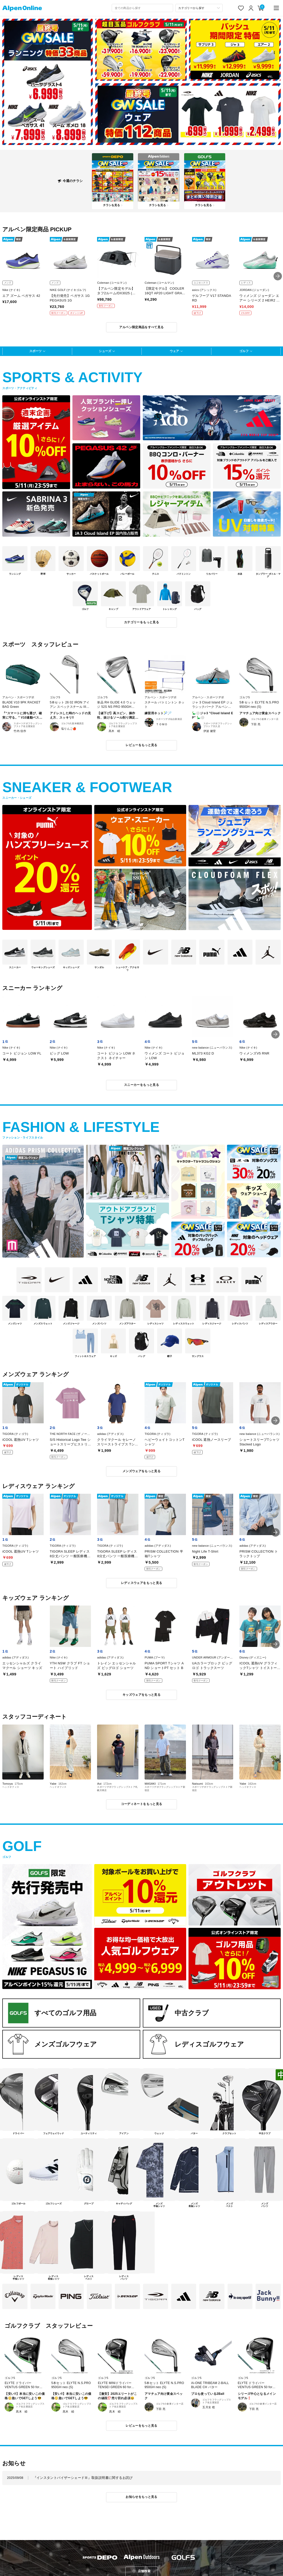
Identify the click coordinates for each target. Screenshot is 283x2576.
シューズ (105, 351)
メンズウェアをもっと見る (141, 1471)
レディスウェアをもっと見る (141, 1583)
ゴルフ (244, 351)
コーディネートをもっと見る (141, 1804)
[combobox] (142, 8)
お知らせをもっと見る (141, 2497)
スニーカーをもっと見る (141, 1085)
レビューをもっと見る (141, 745)
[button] (277, 276)
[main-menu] (276, 8)
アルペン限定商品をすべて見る (141, 327)
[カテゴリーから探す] (199, 8)
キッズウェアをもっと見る (141, 1695)
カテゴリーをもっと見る (141, 622)
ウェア (174, 351)
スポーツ (35, 351)
